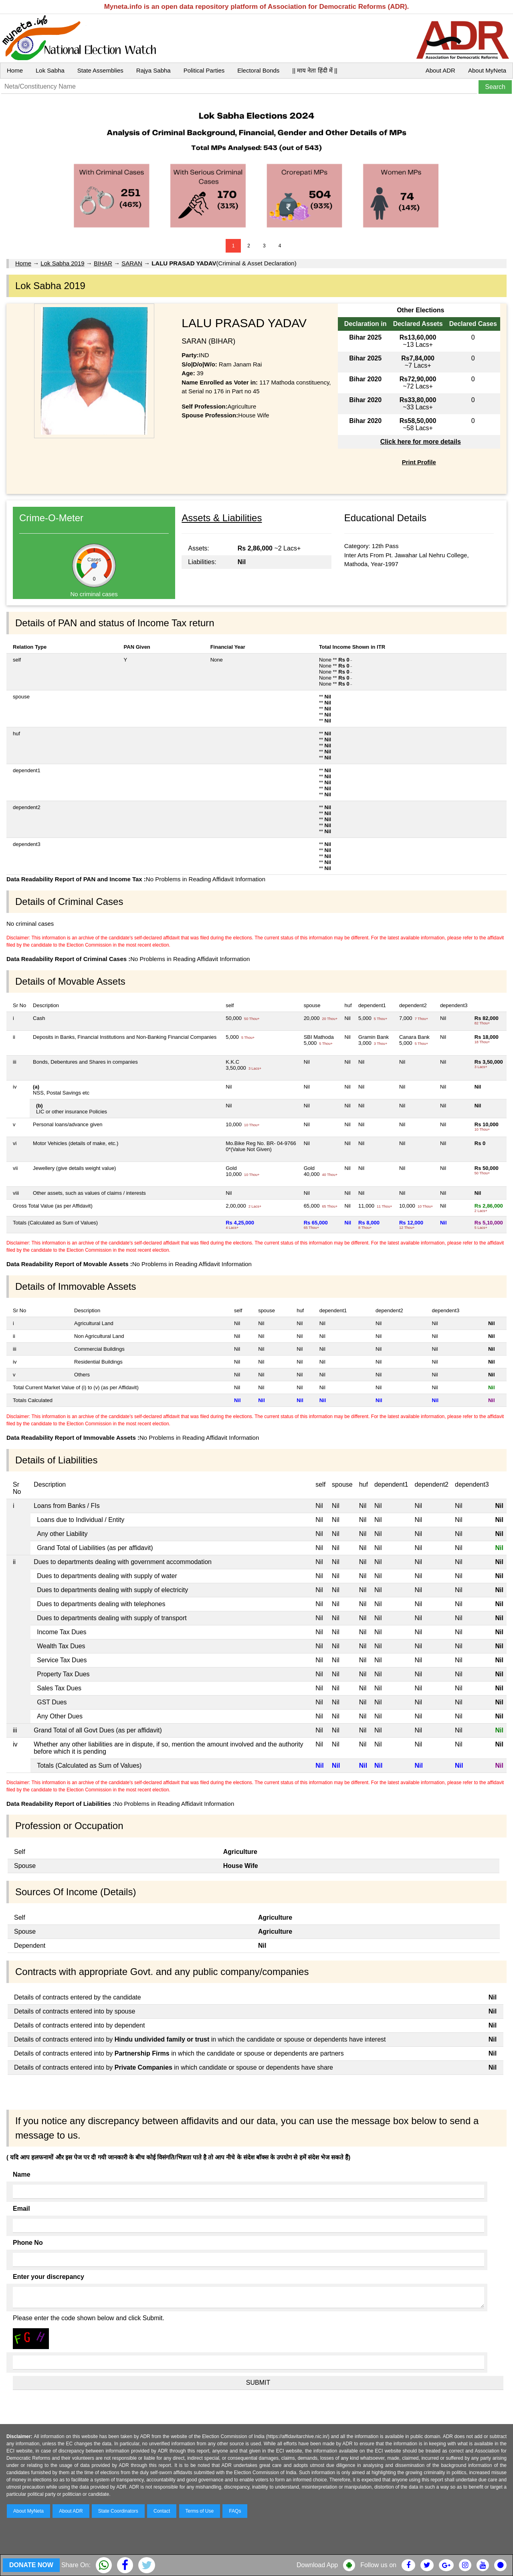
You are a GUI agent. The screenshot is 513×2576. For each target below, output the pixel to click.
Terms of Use (200, 2511)
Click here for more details (420, 441)
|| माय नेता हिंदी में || (314, 70)
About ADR (440, 70)
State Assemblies (100, 70)
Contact (161, 2511)
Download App (317, 2565)
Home (15, 70)
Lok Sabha (50, 70)
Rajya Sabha (153, 70)
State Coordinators (118, 2511)
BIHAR (103, 263)
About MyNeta (487, 70)
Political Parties (204, 70)
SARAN (131, 263)
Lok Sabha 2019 (62, 263)
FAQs (235, 2511)
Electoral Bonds (258, 70)
